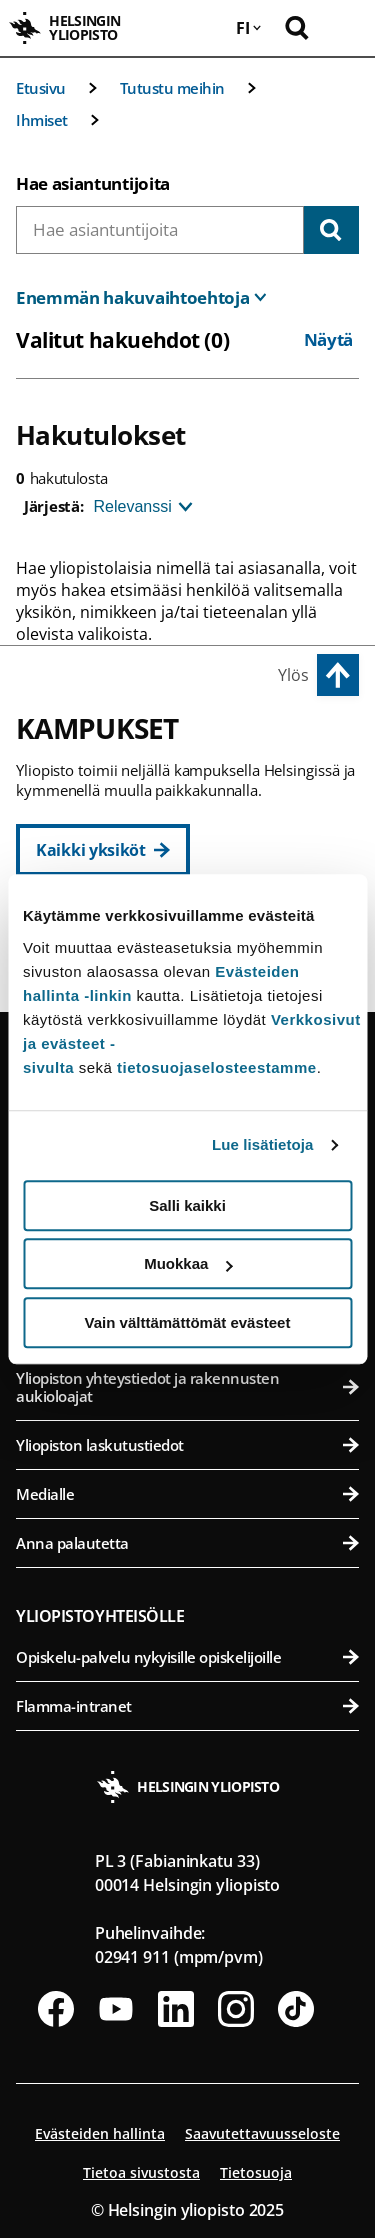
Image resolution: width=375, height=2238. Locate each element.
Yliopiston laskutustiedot (187, 1445)
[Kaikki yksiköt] (103, 850)
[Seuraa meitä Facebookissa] (56, 2009)
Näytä (328, 339)
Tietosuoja (256, 2172)
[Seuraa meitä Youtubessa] (116, 2009)
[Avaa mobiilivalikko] (345, 28)
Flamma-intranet (187, 1706)
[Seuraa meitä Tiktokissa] (296, 2009)
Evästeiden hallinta (100, 2133)
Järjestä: (53, 506)
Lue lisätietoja (263, 1144)
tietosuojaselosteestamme (217, 1067)
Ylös (293, 675)
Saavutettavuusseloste (262, 2133)
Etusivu (41, 88)
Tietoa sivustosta (141, 2172)
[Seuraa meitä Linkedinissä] (176, 2009)
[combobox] (160, 230)
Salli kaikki (187, 1205)
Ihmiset (42, 120)
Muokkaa (188, 1263)
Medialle (187, 1494)
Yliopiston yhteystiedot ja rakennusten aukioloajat (187, 1387)
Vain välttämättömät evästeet (188, 1322)
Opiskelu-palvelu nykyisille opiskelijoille (187, 1657)
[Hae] (331, 230)
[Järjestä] (140, 507)
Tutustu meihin (172, 88)
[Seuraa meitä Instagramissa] (236, 2009)
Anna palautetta (187, 1543)
